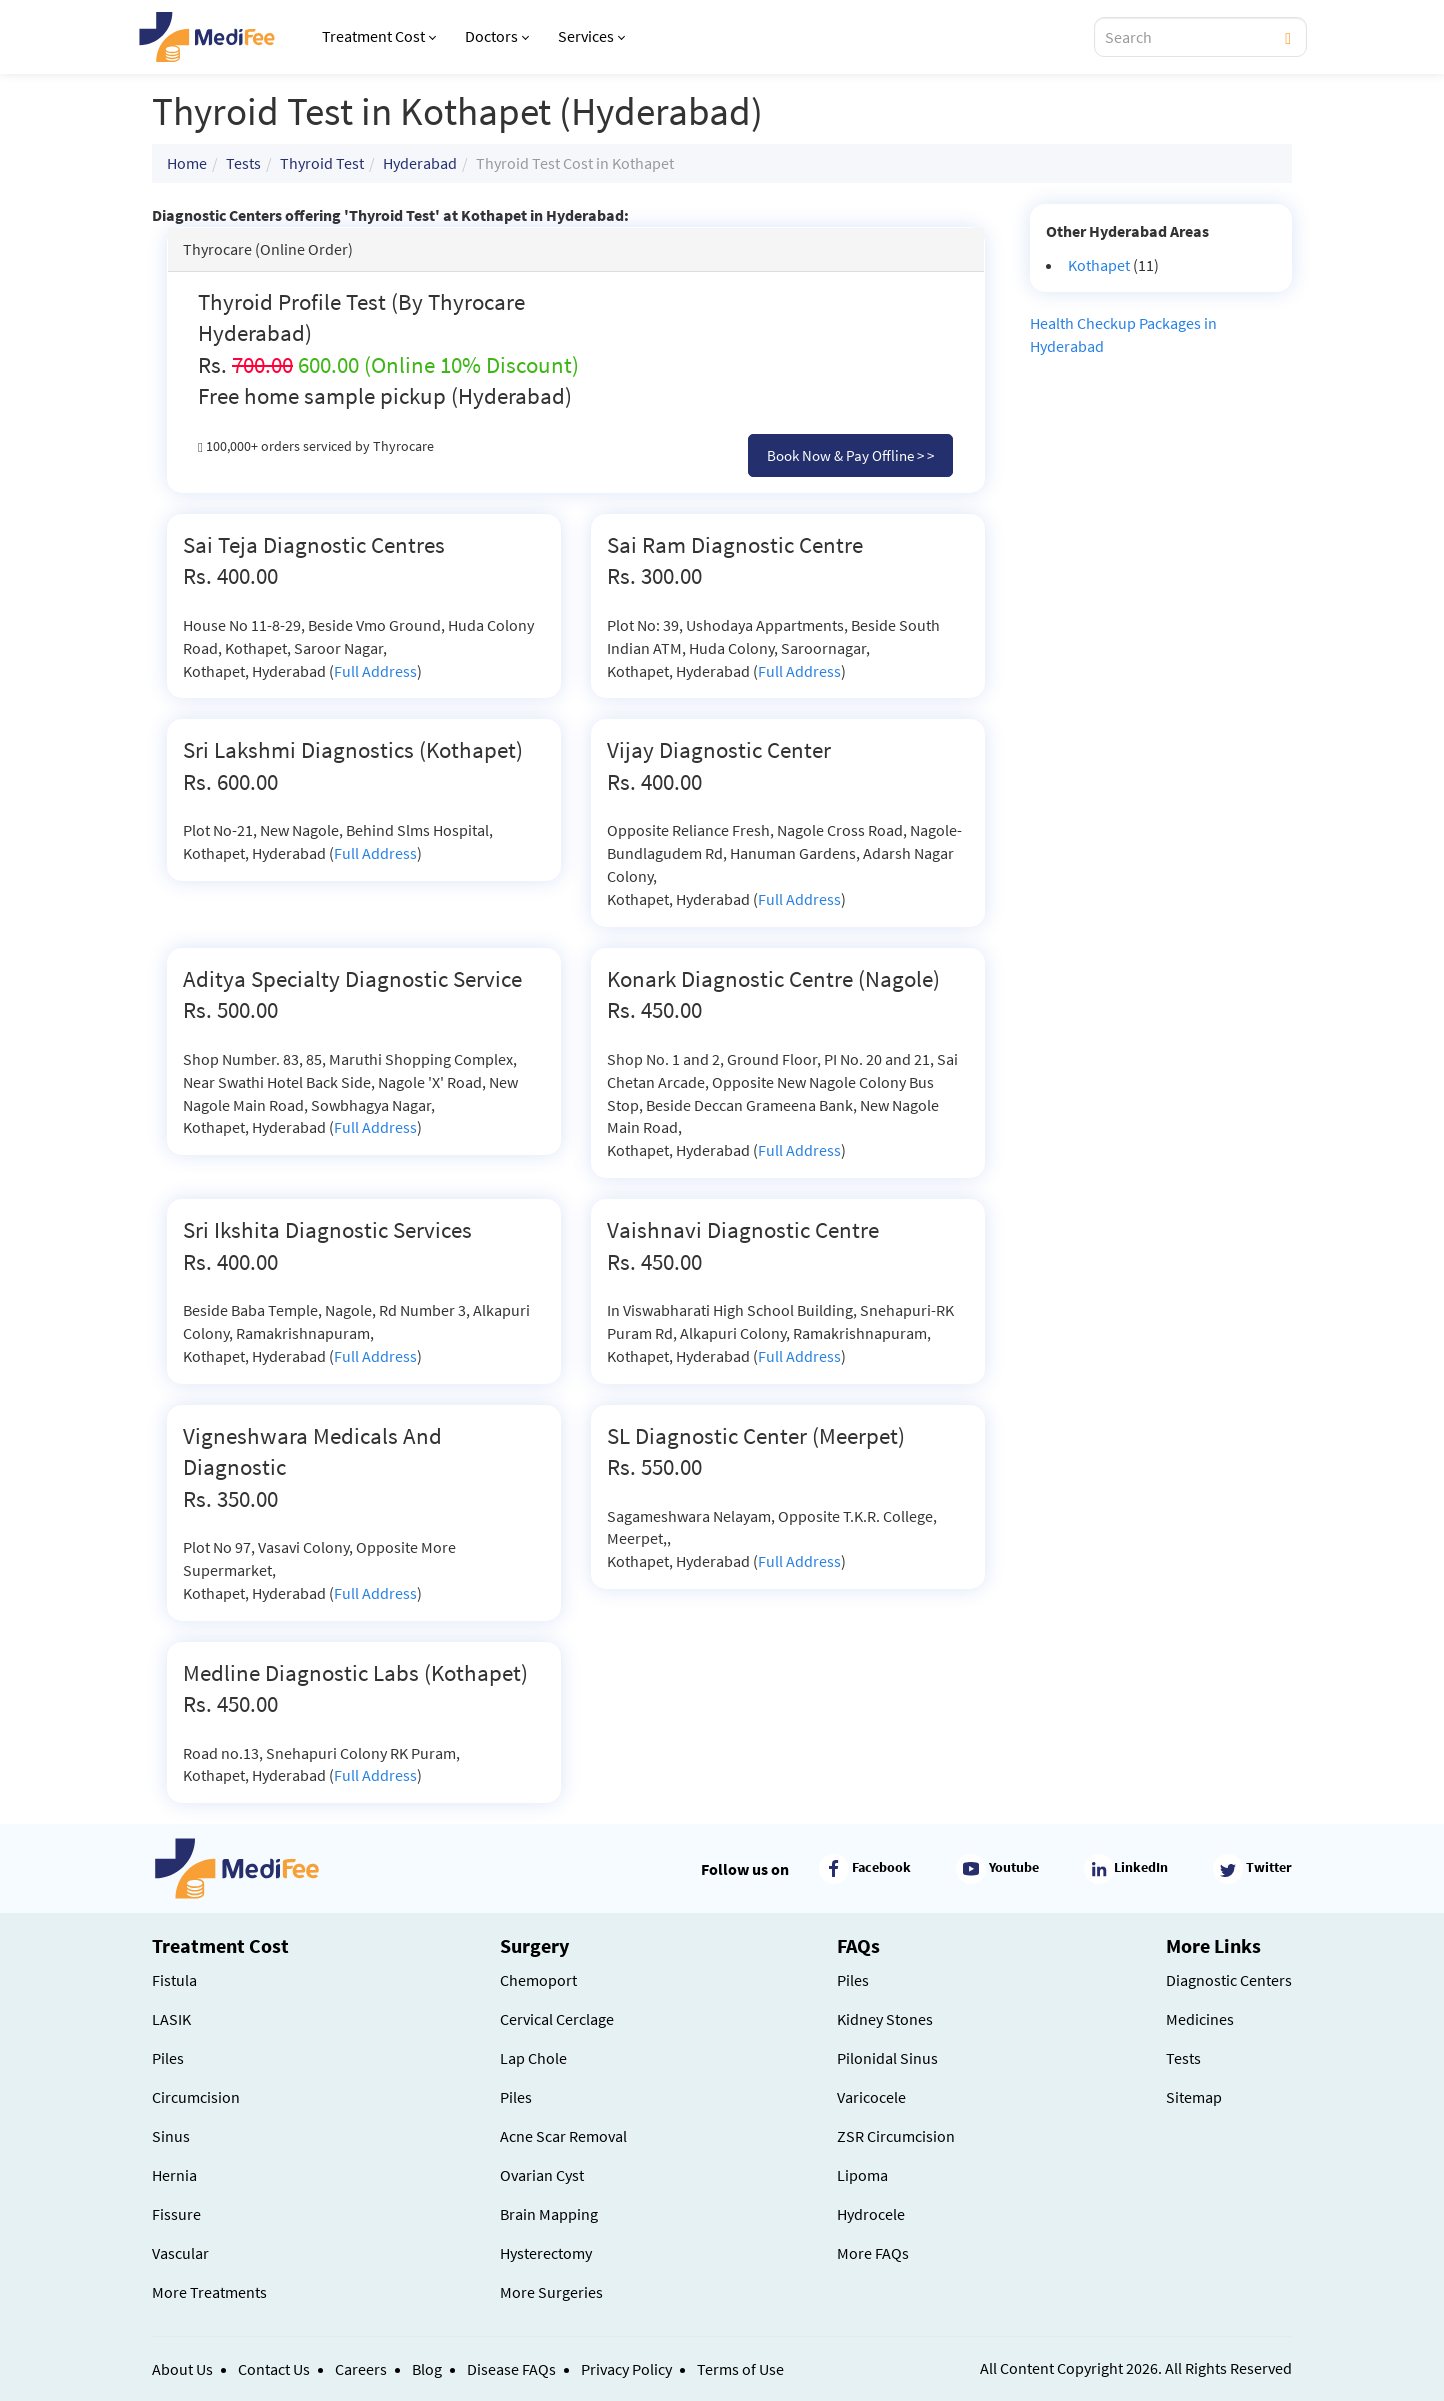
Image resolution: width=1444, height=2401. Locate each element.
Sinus (171, 2136)
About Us (182, 2369)
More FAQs (873, 2253)
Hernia (174, 2175)
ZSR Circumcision (896, 2136)
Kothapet (1099, 265)
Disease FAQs (511, 2369)
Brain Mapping (549, 2214)
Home (187, 163)
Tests (243, 163)
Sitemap (1194, 2097)
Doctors (497, 36)
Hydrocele (871, 2214)
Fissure (176, 2214)
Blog (427, 2369)
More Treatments (209, 2292)
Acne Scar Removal (563, 2136)
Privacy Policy (626, 2369)
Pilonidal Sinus (887, 2058)
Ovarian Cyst (542, 2175)
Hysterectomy (546, 2253)
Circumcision (196, 2097)
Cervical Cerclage (557, 2019)
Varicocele (871, 2097)
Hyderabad (420, 163)
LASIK (171, 2019)
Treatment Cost (379, 36)
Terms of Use (740, 2369)
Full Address (375, 671)
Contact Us (274, 2369)
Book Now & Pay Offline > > (850, 455)
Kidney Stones (885, 2019)
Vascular (180, 2253)
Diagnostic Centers (1229, 1980)
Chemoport (538, 1980)
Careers (361, 2369)
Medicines (1200, 2019)
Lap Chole (533, 2058)
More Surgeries (551, 2292)
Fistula (174, 1980)
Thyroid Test (322, 163)
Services (591, 36)
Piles (168, 2058)
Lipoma (862, 2175)
